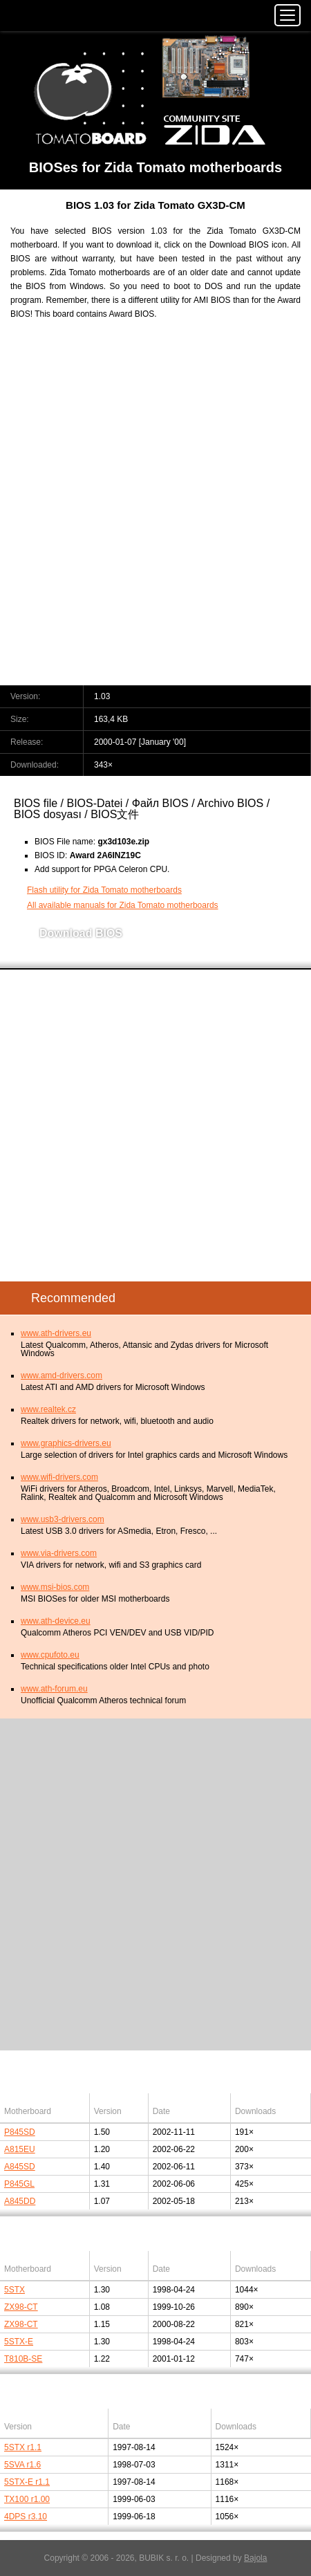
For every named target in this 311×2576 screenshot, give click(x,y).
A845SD (19, 2166)
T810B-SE (23, 2359)
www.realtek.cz (48, 1409)
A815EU (19, 2149)
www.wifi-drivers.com (59, 1477)
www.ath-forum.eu (54, 1689)
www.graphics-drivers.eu (66, 1443)
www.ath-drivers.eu (56, 1333)
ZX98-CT (21, 2307)
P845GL (19, 2184)
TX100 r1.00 (27, 2499)
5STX (14, 2290)
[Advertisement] (155, 511)
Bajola (255, 2558)
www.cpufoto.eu (50, 1655)
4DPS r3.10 (25, 2516)
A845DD (19, 2201)
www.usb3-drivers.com (62, 1519)
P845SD (19, 2132)
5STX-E (18, 2341)
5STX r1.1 (22, 2447)
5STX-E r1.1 (27, 2482)
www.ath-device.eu (56, 1621)
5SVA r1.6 (22, 2465)
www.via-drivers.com (59, 1553)
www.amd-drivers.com (61, 1375)
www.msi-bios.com (55, 1587)
